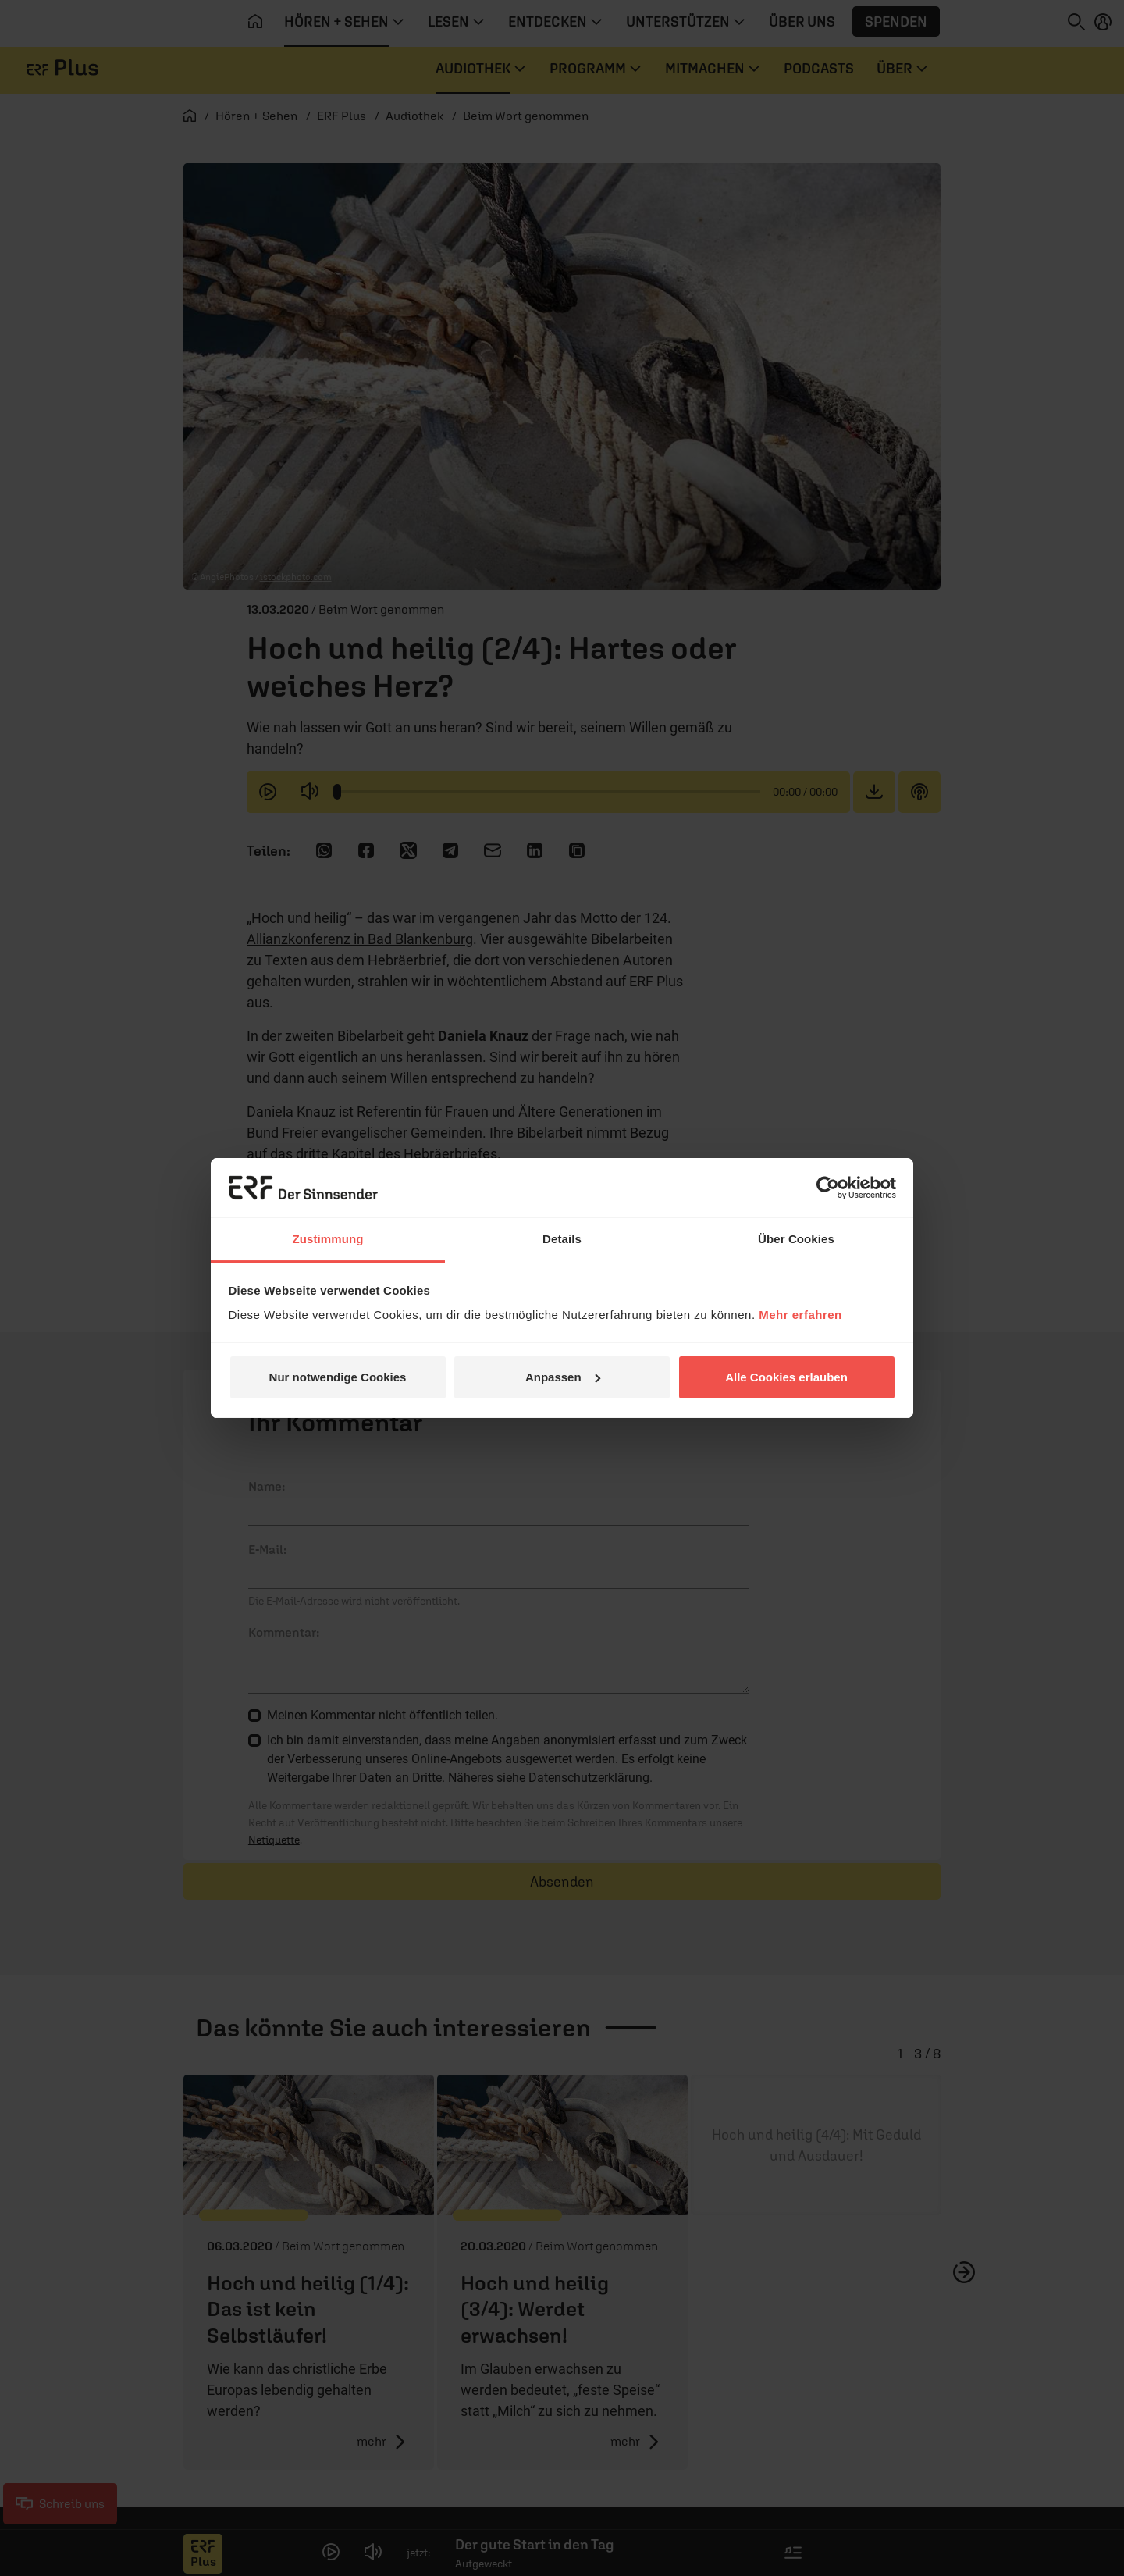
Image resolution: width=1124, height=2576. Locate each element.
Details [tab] (562, 1238)
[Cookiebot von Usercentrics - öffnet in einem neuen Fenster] (827, 1187)
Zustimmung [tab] (328, 1238)
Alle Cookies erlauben (786, 1377)
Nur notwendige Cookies (338, 1377)
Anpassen (562, 1377)
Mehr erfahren (800, 1314)
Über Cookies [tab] (796, 1238)
